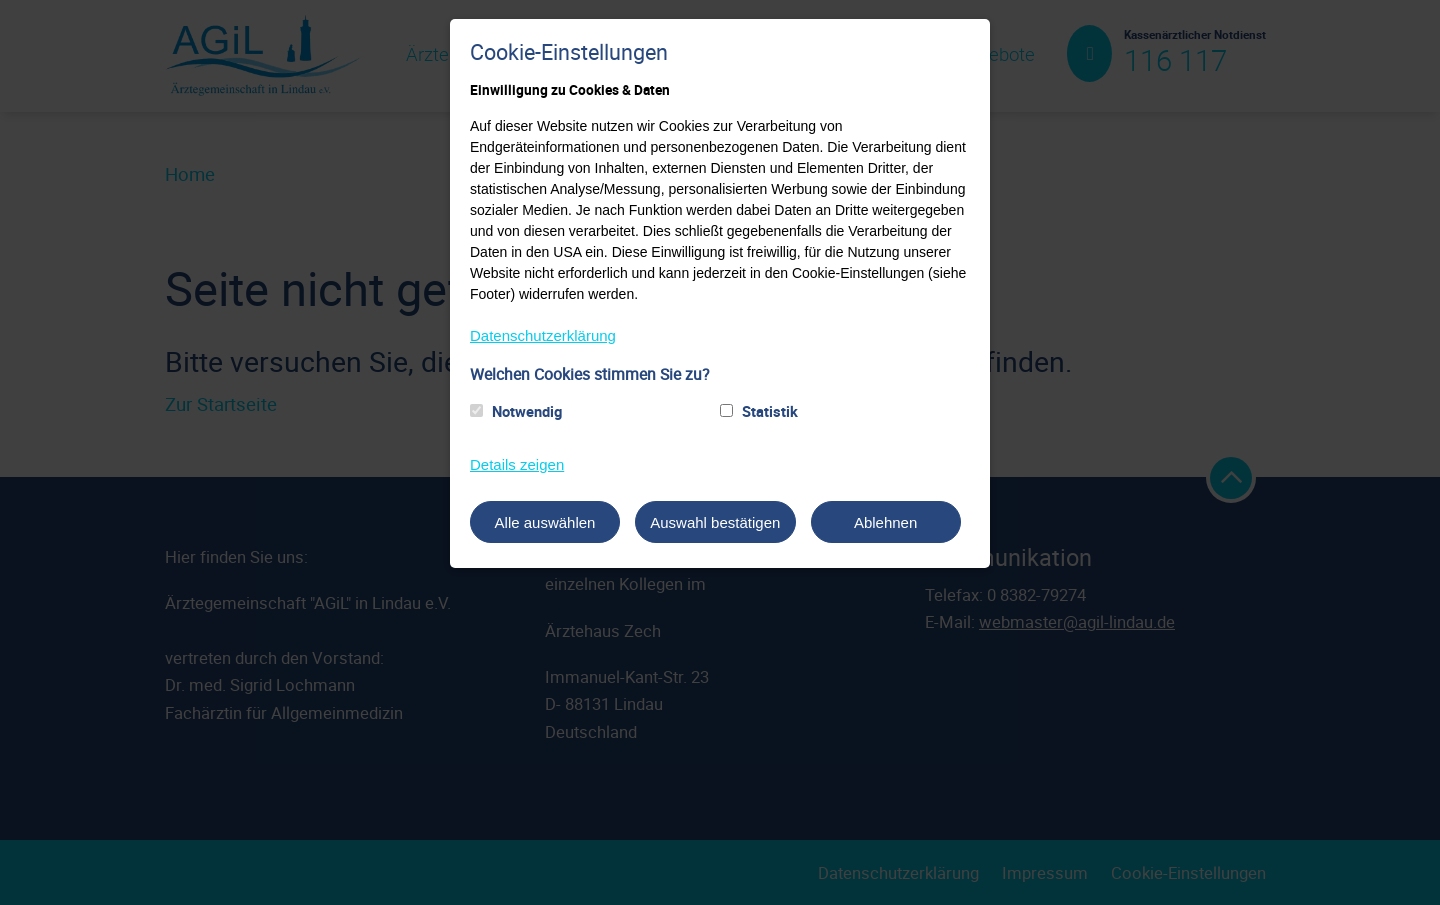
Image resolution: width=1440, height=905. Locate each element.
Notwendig (527, 411)
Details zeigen (517, 464)
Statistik (770, 411)
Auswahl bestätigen (715, 522)
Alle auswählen (545, 522)
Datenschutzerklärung (543, 335)
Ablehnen (885, 522)
